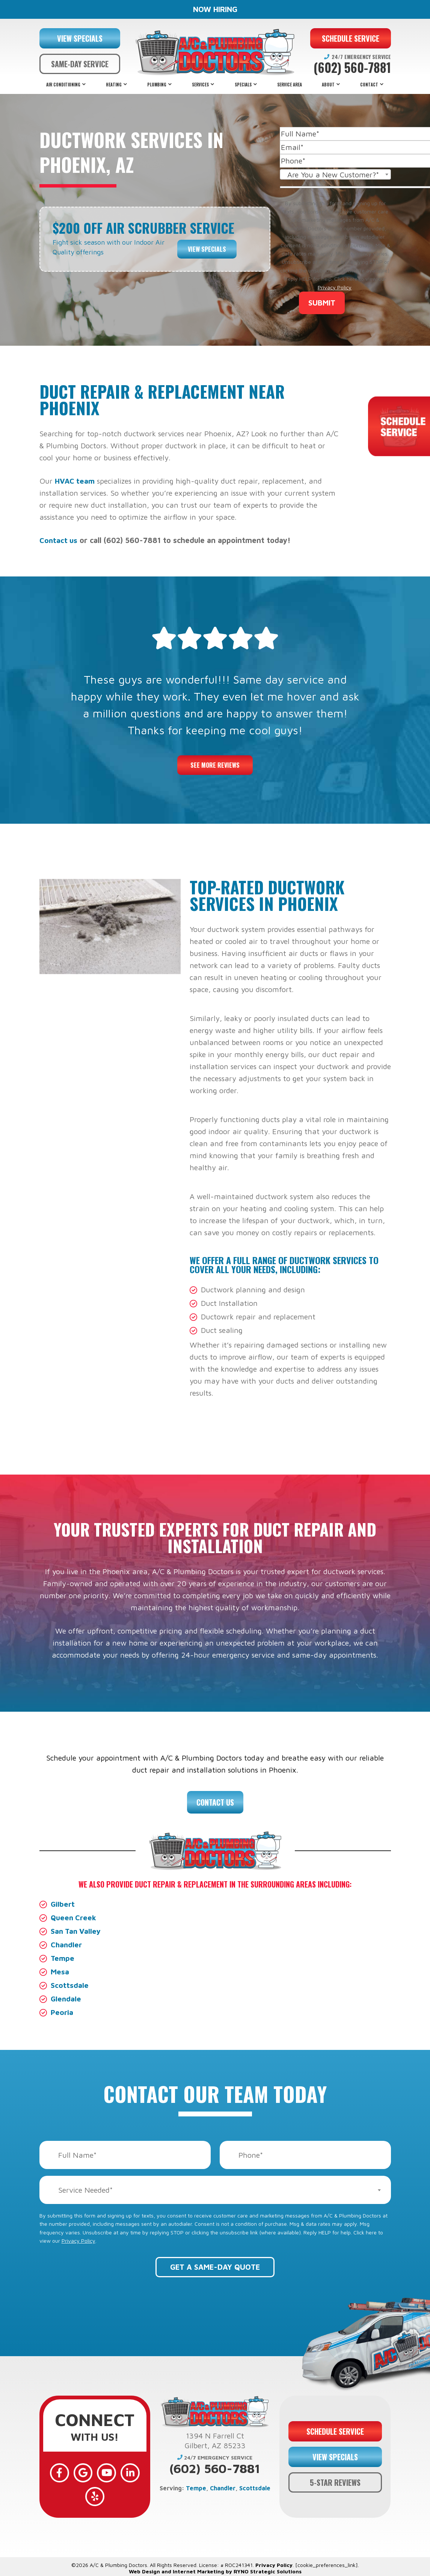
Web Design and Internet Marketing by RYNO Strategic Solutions (215, 2567)
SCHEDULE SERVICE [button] (350, 38)
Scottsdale (70, 1985)
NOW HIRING (215, 9)
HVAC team (75, 480)
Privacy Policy (335, 287)
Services (200, 85)
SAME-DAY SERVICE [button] (80, 64)
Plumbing (156, 85)
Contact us (58, 540)
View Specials (207, 246)
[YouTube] (105, 2471)
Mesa (60, 1971)
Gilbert (63, 1904)
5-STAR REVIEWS (335, 2480)
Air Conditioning (63, 85)
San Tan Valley (77, 1931)
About (328, 85)
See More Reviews (215, 765)
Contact (369, 85)
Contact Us (215, 1802)
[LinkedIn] (127, 2471)
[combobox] (335, 174)
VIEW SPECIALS (80, 38)
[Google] (83, 2471)
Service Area (289, 85)
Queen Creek (74, 1917)
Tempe (63, 1958)
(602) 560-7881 (352, 67)
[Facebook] (61, 2471)
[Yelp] (94, 2493)
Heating (114, 85)
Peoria (62, 2012)
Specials (243, 85)
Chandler (67, 1944)
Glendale (66, 1998)
